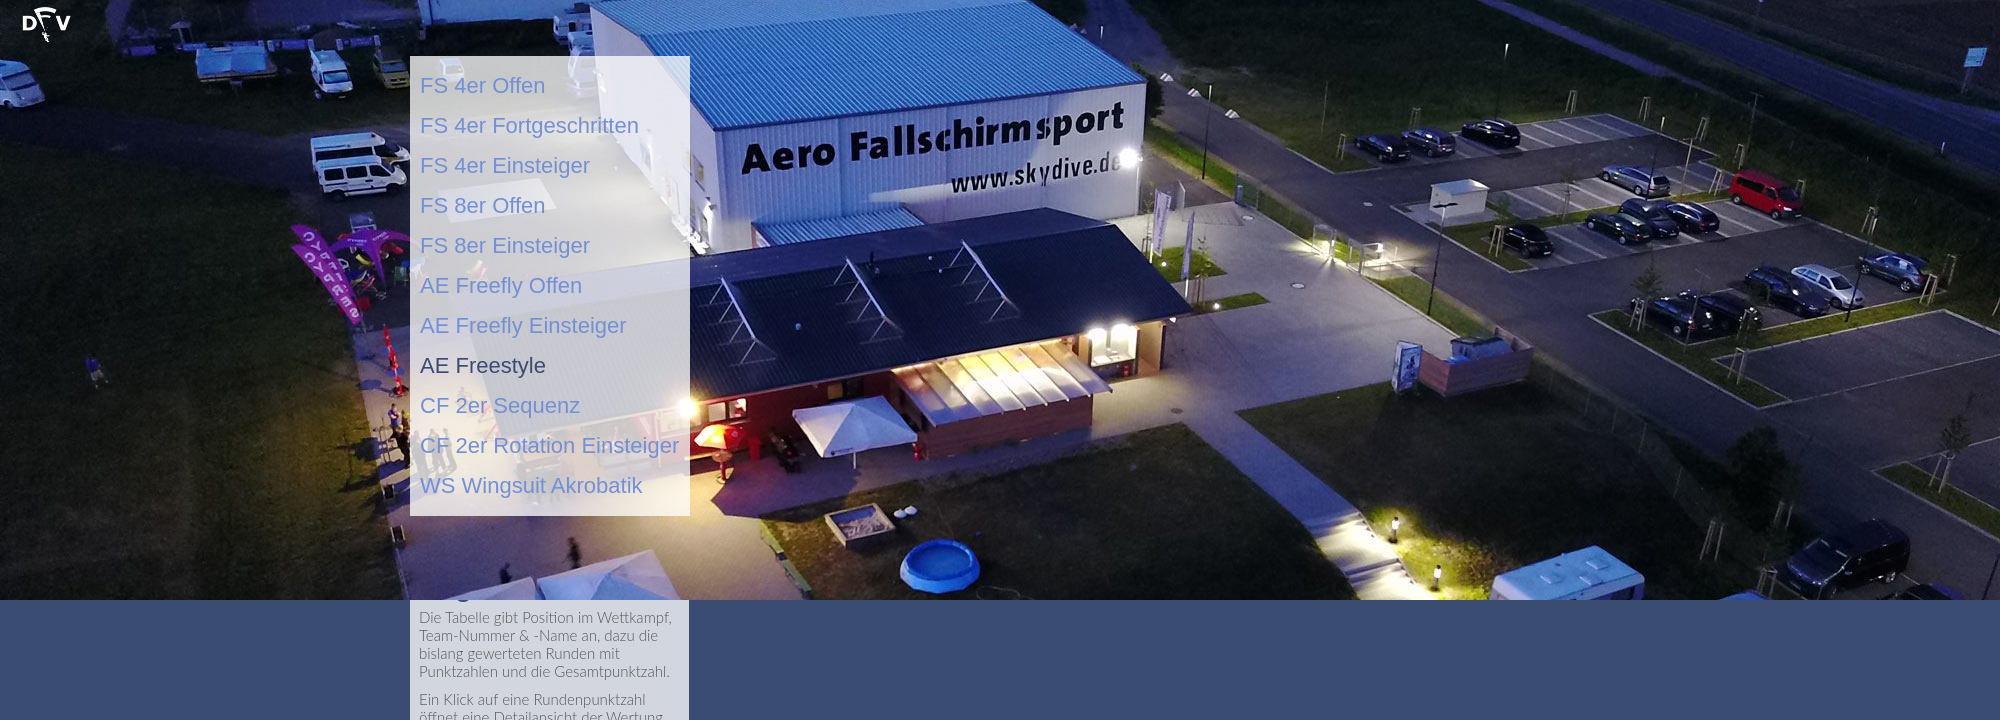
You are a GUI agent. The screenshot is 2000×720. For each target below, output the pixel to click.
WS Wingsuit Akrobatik (531, 485)
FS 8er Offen (483, 205)
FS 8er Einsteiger (505, 245)
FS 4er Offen (483, 85)
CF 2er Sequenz (500, 405)
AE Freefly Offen (501, 285)
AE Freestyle (483, 365)
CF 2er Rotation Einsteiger (549, 445)
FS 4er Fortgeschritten (529, 125)
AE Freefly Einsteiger (523, 325)
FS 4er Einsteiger (505, 165)
